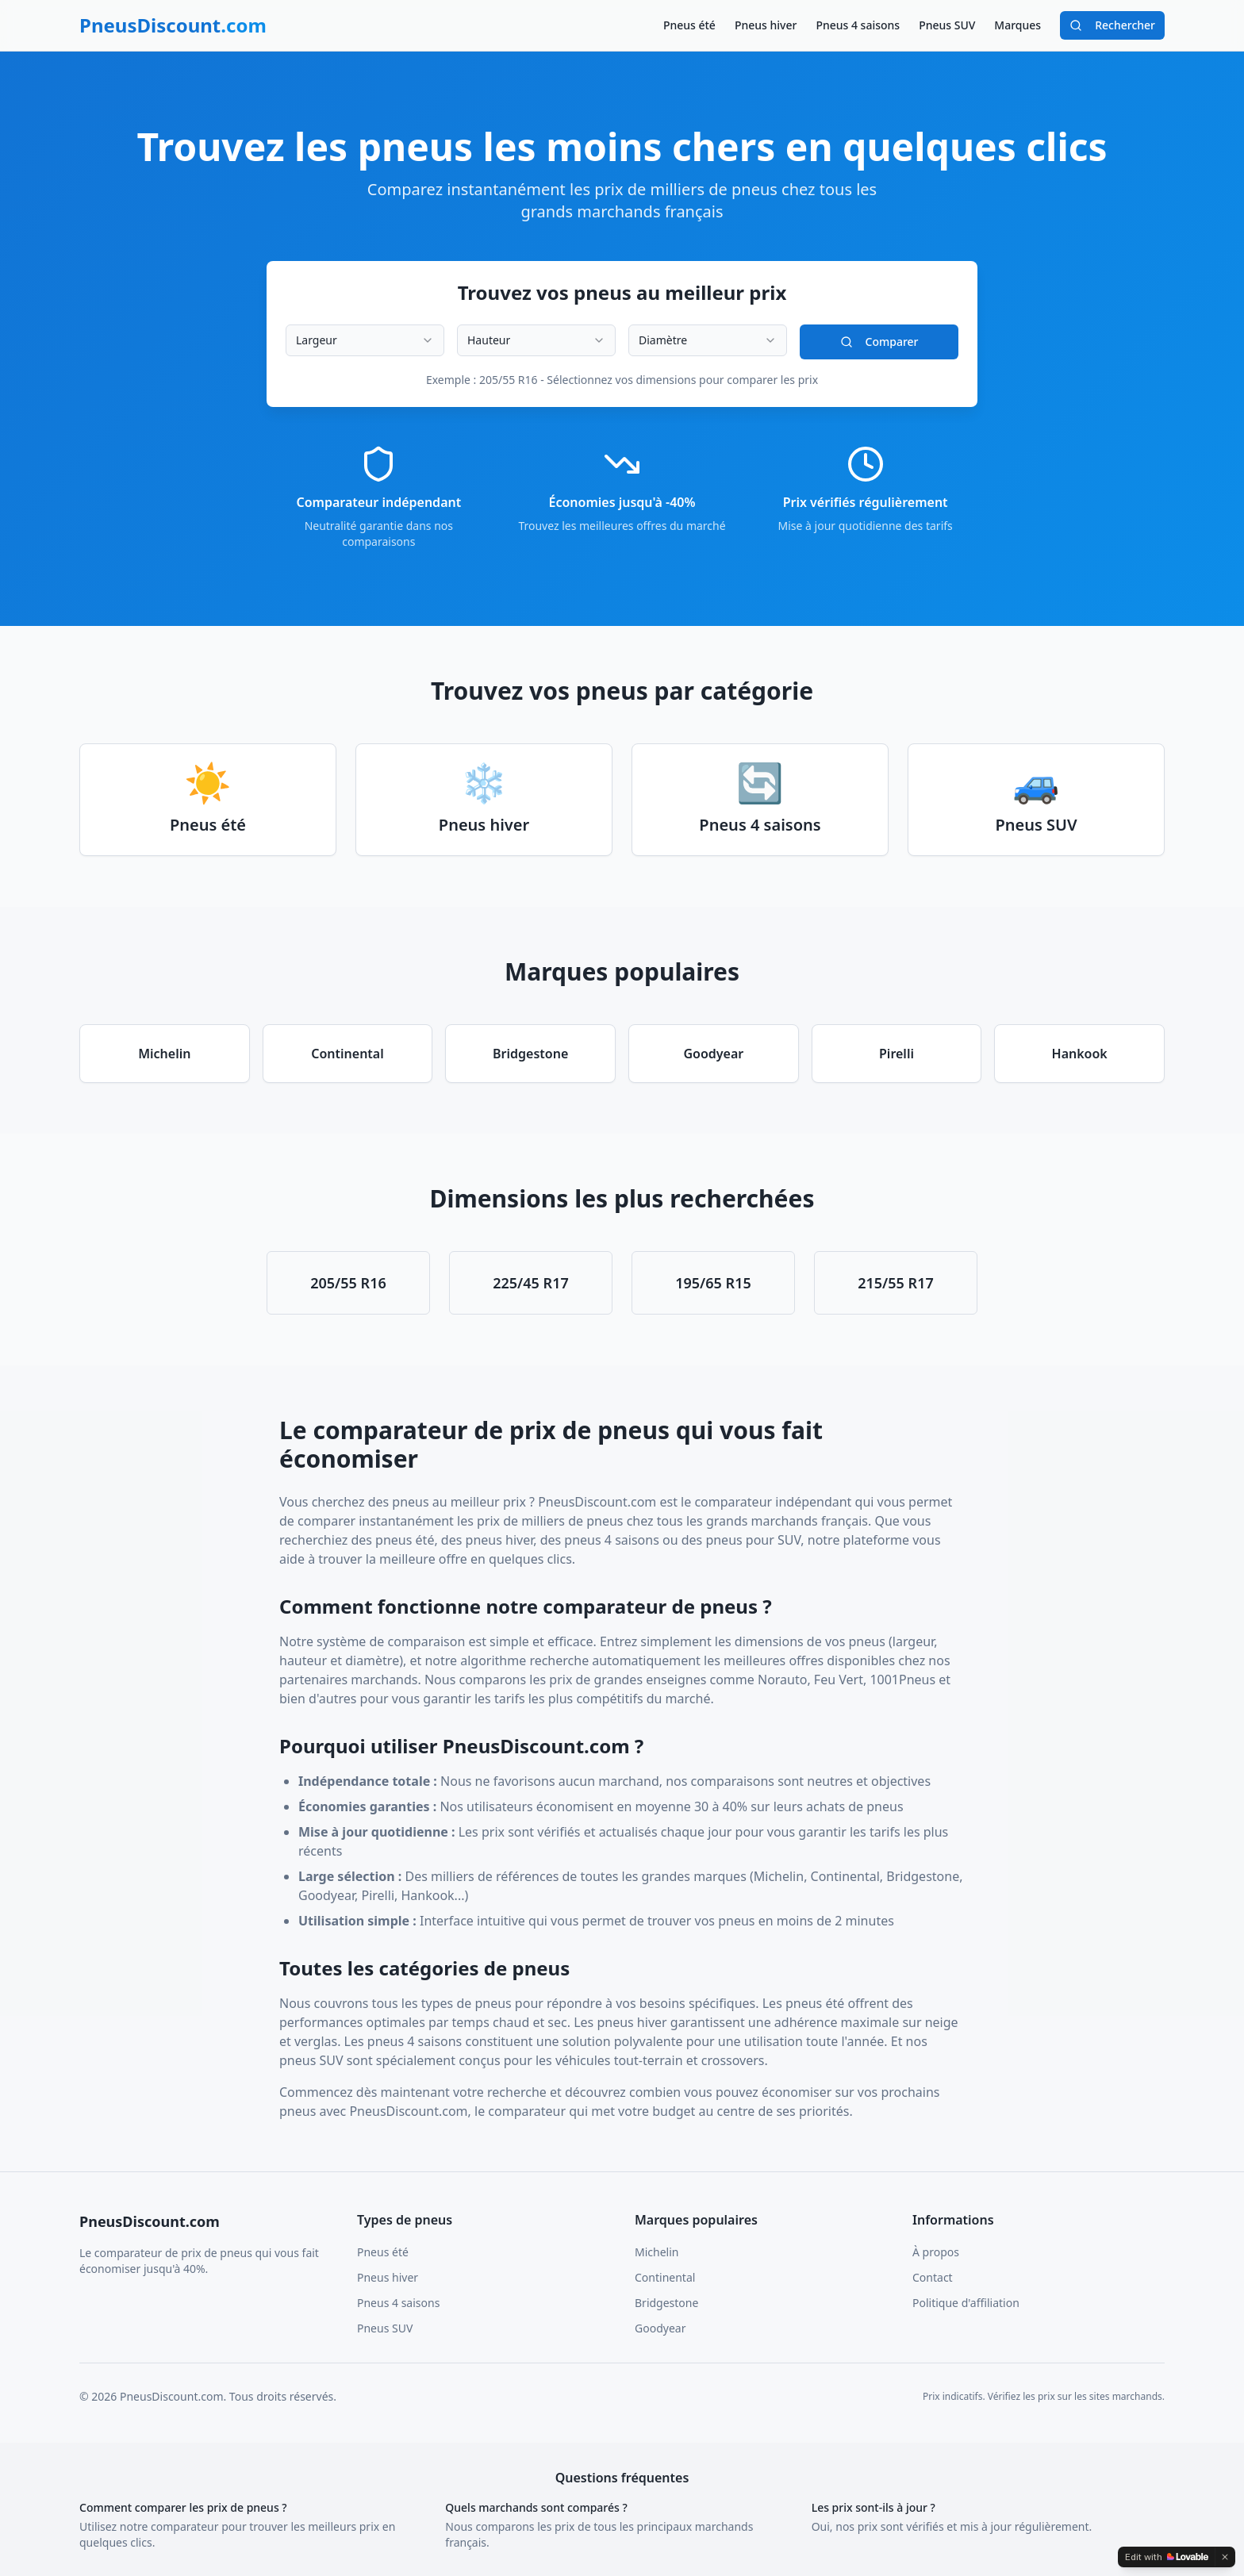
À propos (935, 2251)
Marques (1017, 25)
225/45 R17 (531, 1282)
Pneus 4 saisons (858, 25)
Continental (665, 2277)
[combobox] (365, 340)
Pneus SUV (947, 25)
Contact (932, 2277)
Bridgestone (666, 2302)
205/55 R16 (348, 1282)
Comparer (879, 341)
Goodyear (660, 2328)
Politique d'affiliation (965, 2302)
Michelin (656, 2251)
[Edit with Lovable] (1167, 2556)
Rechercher (1112, 25)
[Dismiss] (1224, 2556)
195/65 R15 (713, 1282)
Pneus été (689, 25)
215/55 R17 (896, 1282)
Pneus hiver (766, 25)
